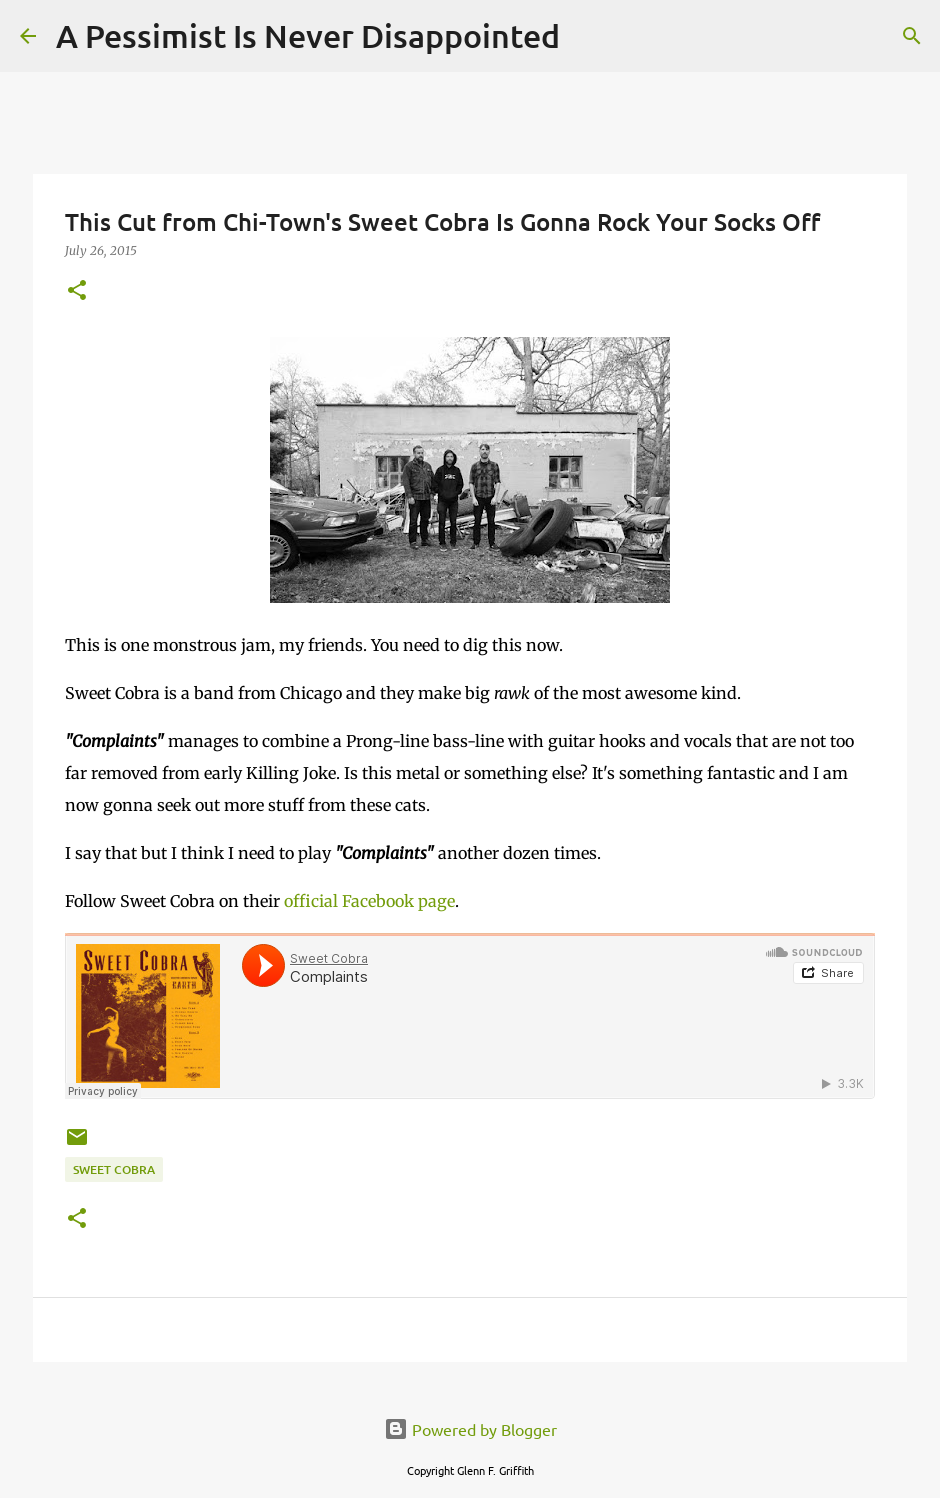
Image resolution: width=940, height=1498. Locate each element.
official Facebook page (369, 901)
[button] (77, 291)
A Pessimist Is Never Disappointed (308, 35)
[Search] (588, 36)
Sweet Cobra (114, 1169)
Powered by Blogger (470, 1429)
